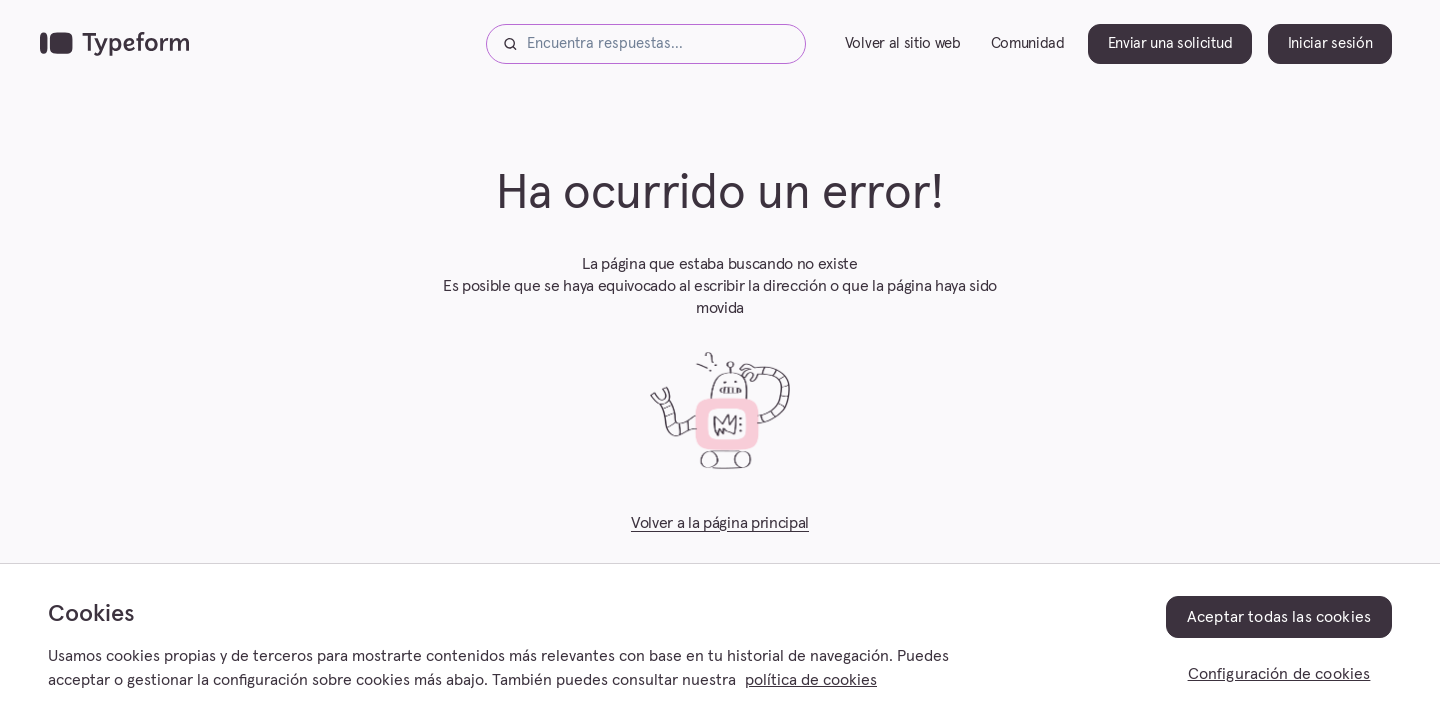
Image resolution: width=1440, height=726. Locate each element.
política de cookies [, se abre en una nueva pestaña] (811, 680)
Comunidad (1028, 43)
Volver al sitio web (903, 43)
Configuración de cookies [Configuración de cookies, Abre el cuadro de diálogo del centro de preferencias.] (1279, 674)
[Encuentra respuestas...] (646, 44)
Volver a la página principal (720, 523)
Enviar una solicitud (1170, 43)
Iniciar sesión (1330, 43)
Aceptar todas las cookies (1279, 617)
